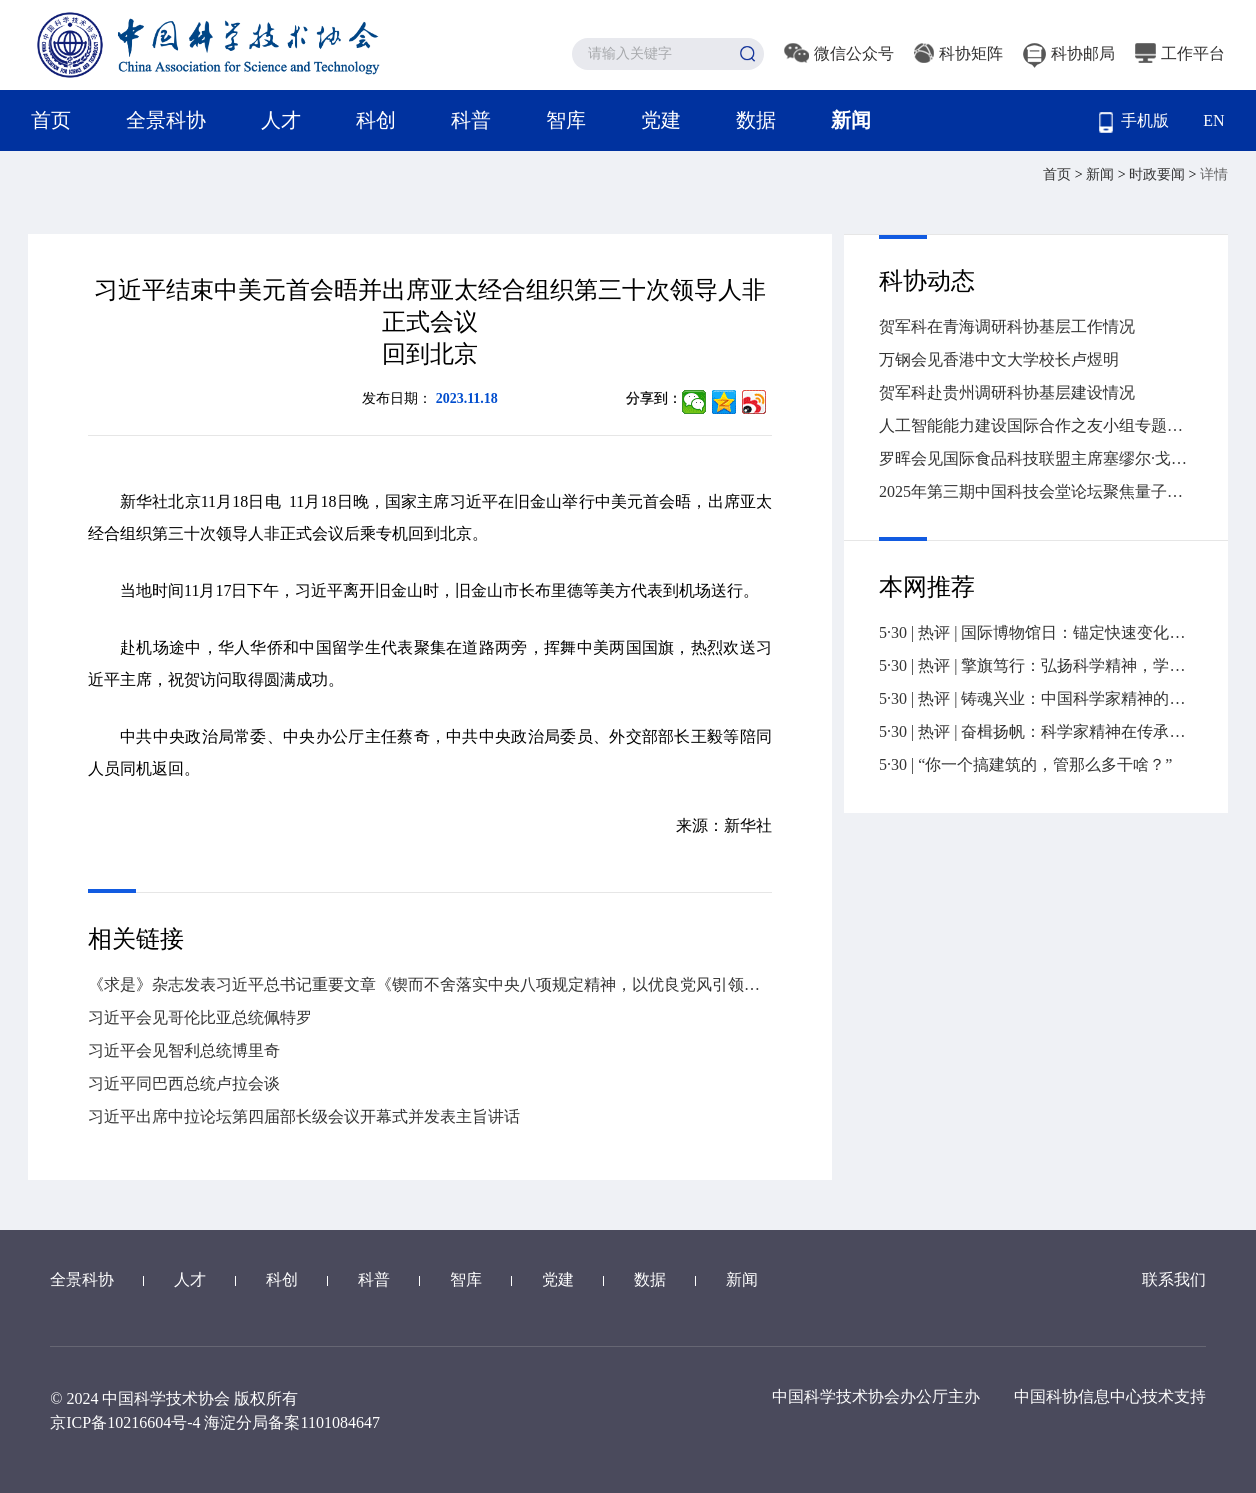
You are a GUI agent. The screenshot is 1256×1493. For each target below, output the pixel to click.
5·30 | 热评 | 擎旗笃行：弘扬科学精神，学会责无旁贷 (1036, 665)
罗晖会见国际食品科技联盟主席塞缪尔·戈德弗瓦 (1036, 458)
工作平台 (1180, 53)
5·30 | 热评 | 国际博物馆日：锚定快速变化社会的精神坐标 (1036, 632)
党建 (661, 120)
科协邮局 (1069, 53)
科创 (376, 120)
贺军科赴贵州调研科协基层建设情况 (1007, 392)
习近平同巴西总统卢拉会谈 (184, 1083)
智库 (566, 120)
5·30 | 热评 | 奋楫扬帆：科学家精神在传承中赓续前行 (1036, 731)
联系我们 (1174, 1279)
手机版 (1134, 122)
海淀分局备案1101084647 (291, 1422)
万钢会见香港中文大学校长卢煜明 (999, 359)
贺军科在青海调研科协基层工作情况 (1007, 326)
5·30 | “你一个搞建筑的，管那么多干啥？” (1025, 764)
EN (1213, 120)
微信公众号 (839, 53)
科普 (471, 120)
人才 (281, 120)
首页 (51, 120)
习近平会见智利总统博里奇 (184, 1050)
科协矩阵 (958, 53)
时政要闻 (1159, 174)
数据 (756, 120)
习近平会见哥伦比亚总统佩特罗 (200, 1017)
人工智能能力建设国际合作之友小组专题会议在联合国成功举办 (1036, 425)
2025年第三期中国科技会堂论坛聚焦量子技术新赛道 (1036, 491)
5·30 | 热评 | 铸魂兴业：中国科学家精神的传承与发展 (1036, 698)
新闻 (851, 120)
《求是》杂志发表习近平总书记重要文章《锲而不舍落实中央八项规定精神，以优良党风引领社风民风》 (430, 984)
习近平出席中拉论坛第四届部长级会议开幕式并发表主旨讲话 (304, 1116)
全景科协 (166, 120)
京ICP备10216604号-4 (125, 1422)
